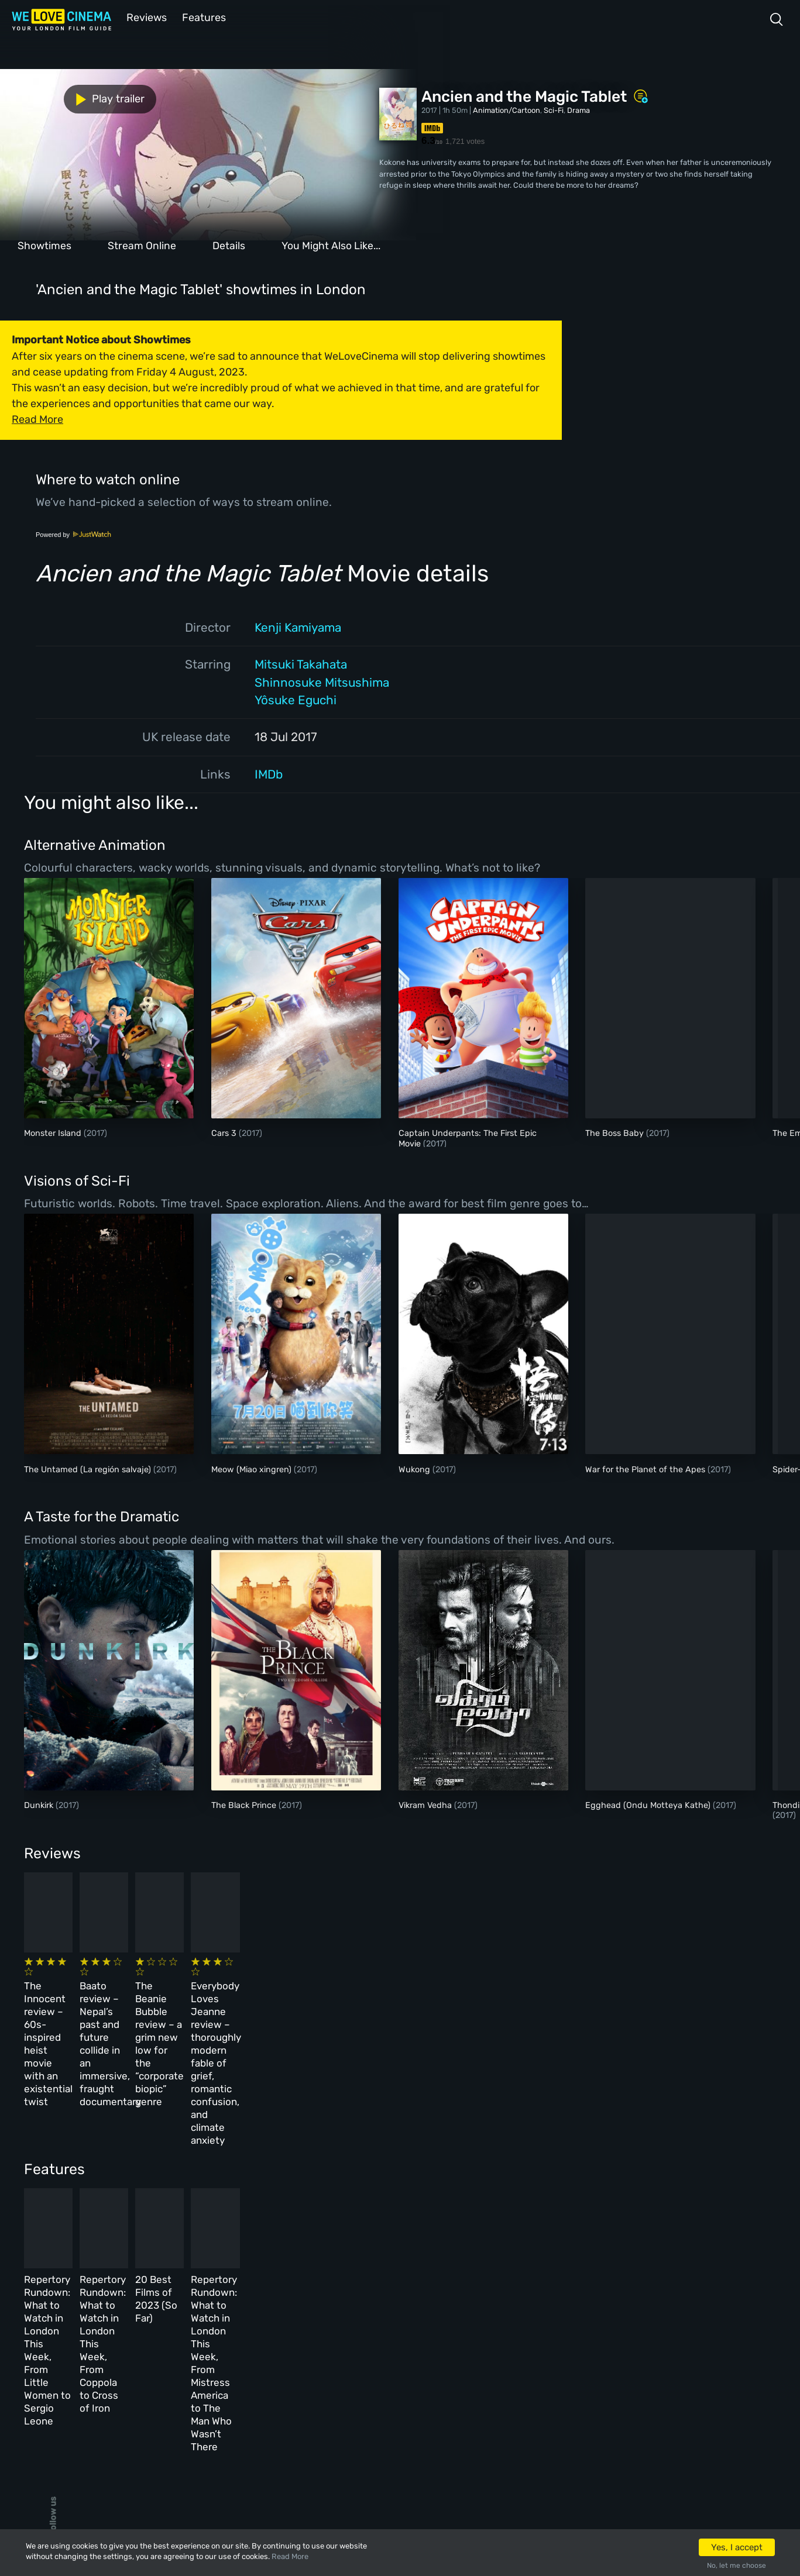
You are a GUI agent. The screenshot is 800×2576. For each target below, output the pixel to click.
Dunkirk (40, 1804)
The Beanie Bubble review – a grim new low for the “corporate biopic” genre (450, 1996)
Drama (578, 109)
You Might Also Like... (330, 244)
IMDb (269, 773)
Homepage (116, 2324)
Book (107, 2349)
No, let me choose (736, 2565)
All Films (115, 2374)
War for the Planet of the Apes (646, 1468)
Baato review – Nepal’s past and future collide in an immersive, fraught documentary (274, 1996)
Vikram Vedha (426, 1804)
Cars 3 (225, 1132)
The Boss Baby (615, 1132)
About (260, 2324)
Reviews (144, 16)
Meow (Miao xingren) (252, 1468)
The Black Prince (245, 1804)
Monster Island (54, 1132)
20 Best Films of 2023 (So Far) (447, 2185)
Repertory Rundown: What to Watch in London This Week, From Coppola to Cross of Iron (269, 2197)
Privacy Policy (276, 2400)
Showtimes (44, 244)
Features (202, 16)
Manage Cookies (278, 2425)
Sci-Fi (554, 109)
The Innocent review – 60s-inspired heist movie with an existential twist (88, 1996)
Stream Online (142, 244)
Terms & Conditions (285, 2374)
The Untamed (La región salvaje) (88, 1468)
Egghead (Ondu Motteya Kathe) (649, 1804)
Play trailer (51, 97)
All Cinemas (192, 2324)
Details (228, 244)
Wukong (415, 1468)
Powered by (74, 533)
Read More (290, 2556)
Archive (263, 2349)
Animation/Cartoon (506, 109)
